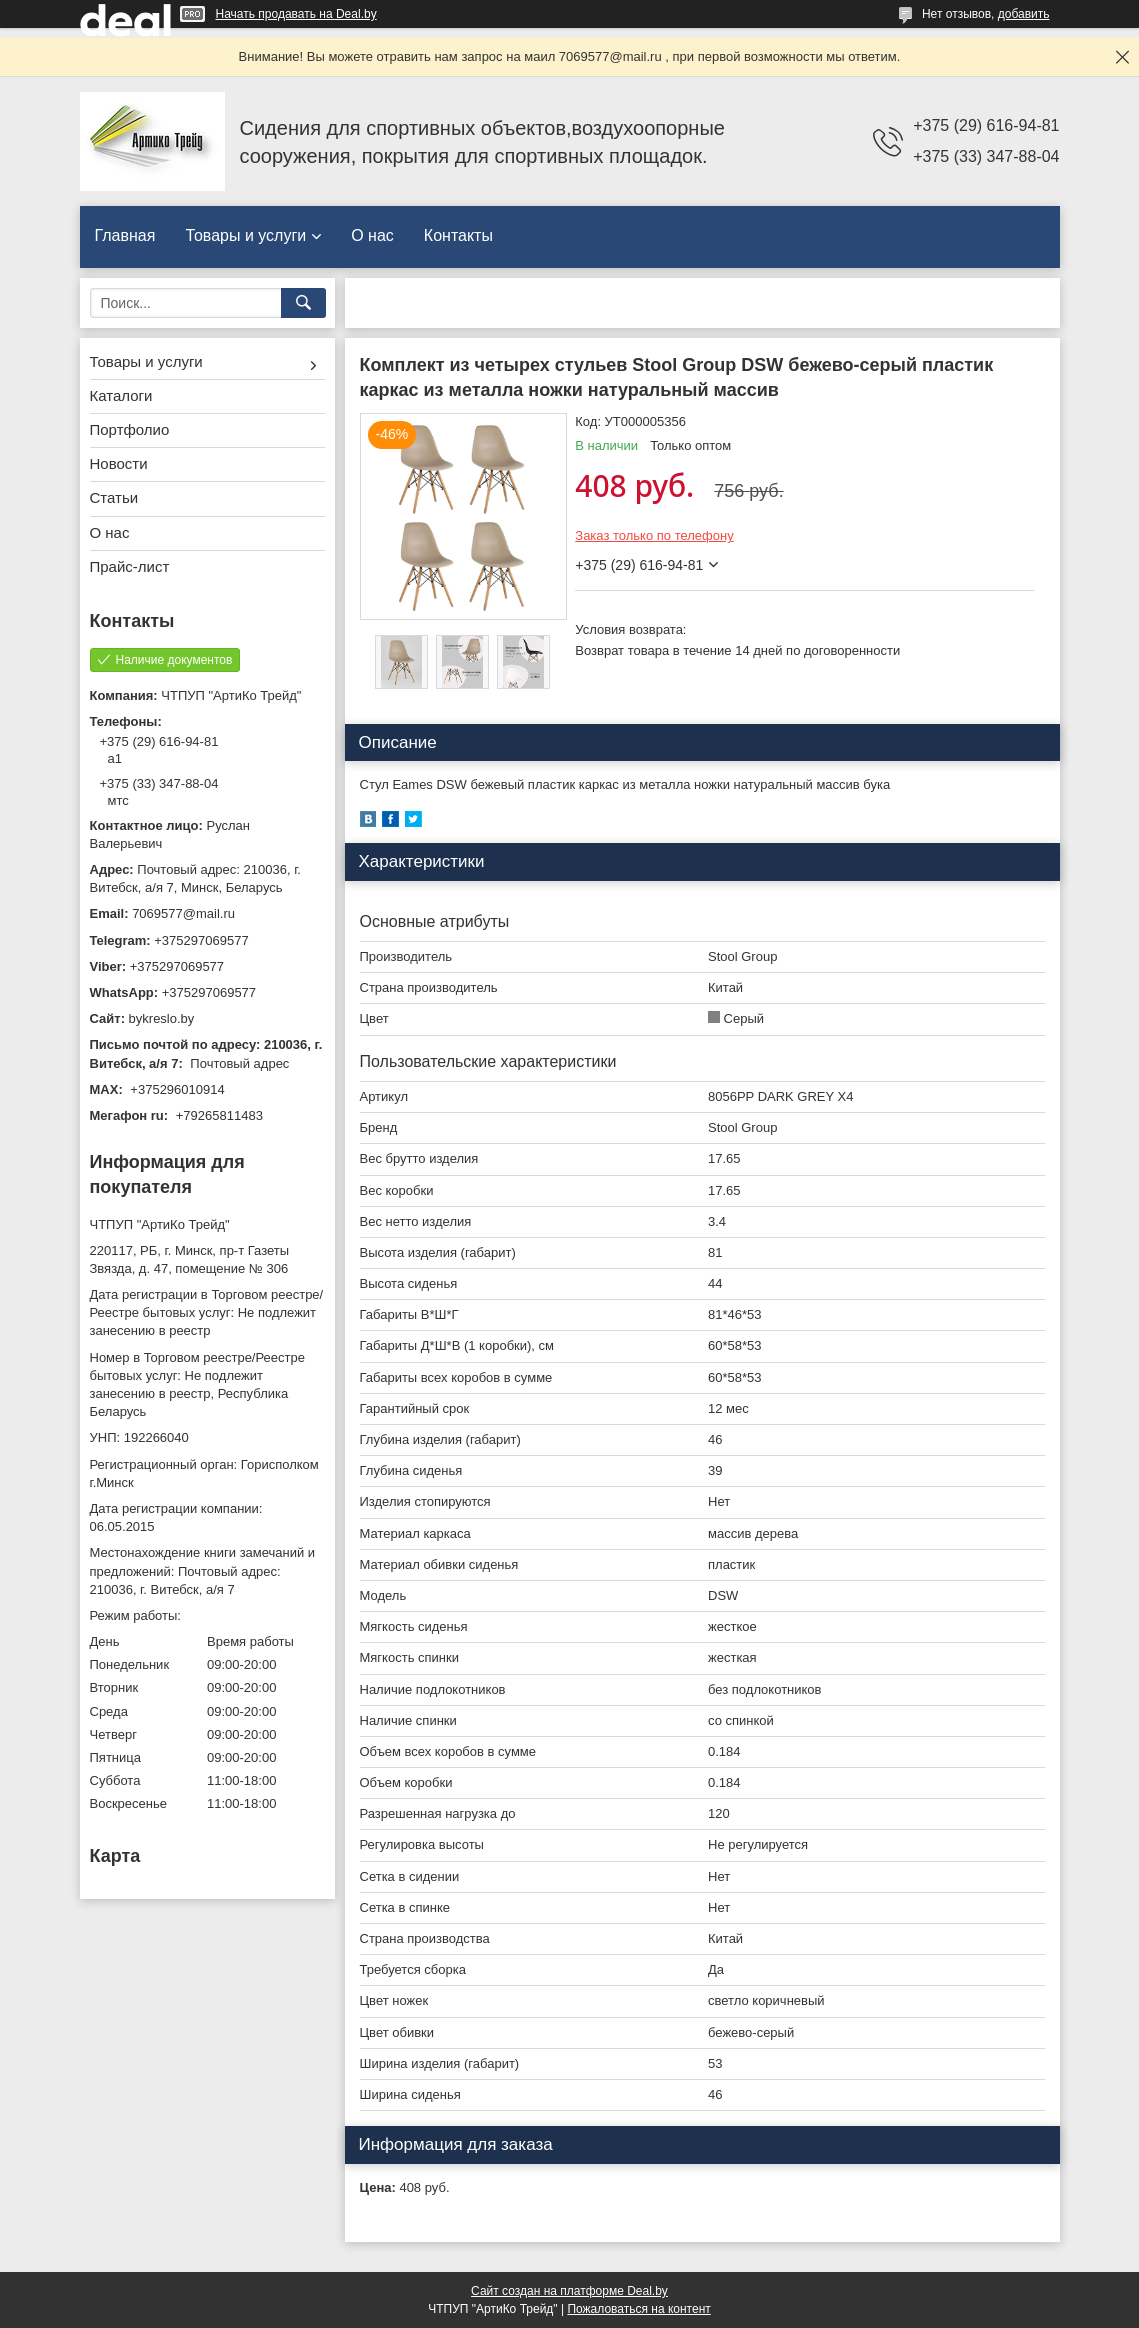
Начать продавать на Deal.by (296, 14)
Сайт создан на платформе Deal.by (569, 2291)
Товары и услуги (245, 235)
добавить (1024, 14)
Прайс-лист (130, 566)
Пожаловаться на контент (638, 2309)
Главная (125, 235)
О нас (372, 235)
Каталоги (121, 395)
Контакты (458, 235)
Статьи (114, 497)
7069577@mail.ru (183, 913)
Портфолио (130, 429)
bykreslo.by (162, 1018)
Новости (119, 463)
